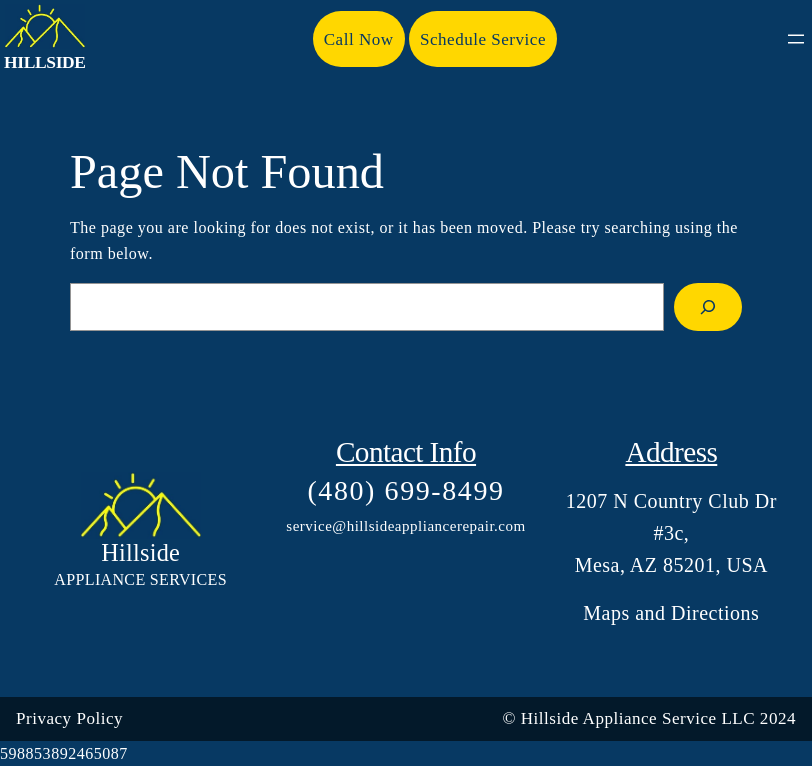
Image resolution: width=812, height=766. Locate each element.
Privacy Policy (69, 718)
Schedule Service (483, 39)
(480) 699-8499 (405, 490)
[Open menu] (796, 39)
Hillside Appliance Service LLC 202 (654, 718)
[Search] (708, 307)
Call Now (359, 39)
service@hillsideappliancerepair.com (405, 526)
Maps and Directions (671, 613)
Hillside (45, 62)
